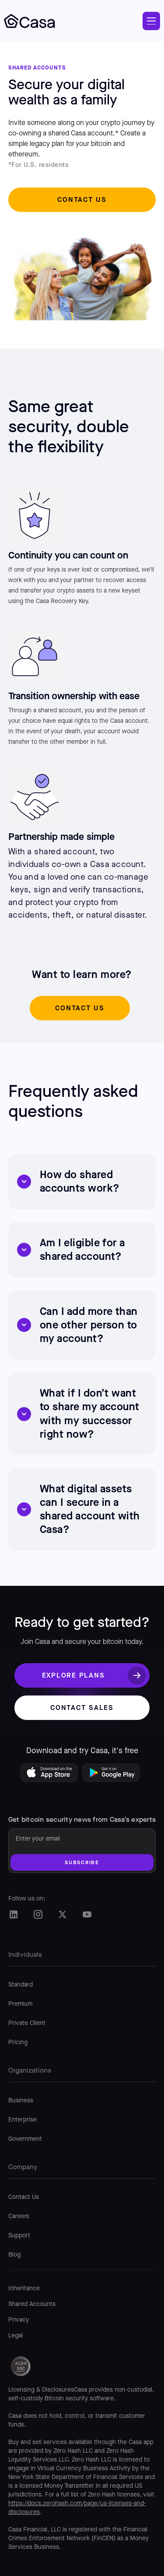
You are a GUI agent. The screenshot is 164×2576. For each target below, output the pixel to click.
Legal (15, 2336)
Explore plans (73, 1675)
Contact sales (82, 1707)
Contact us (82, 199)
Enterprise (22, 2120)
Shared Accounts (32, 2304)
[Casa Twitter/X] (62, 1914)
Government (25, 2139)
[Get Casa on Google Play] (113, 1775)
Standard (20, 1985)
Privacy (18, 2320)
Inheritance (24, 2288)
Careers (18, 2216)
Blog (14, 2255)
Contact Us (23, 2197)
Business (20, 2101)
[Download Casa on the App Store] (51, 1774)
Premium (20, 2004)
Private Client (26, 2023)
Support (19, 2236)
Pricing (18, 2042)
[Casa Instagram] (38, 1914)
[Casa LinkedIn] (13, 1914)
